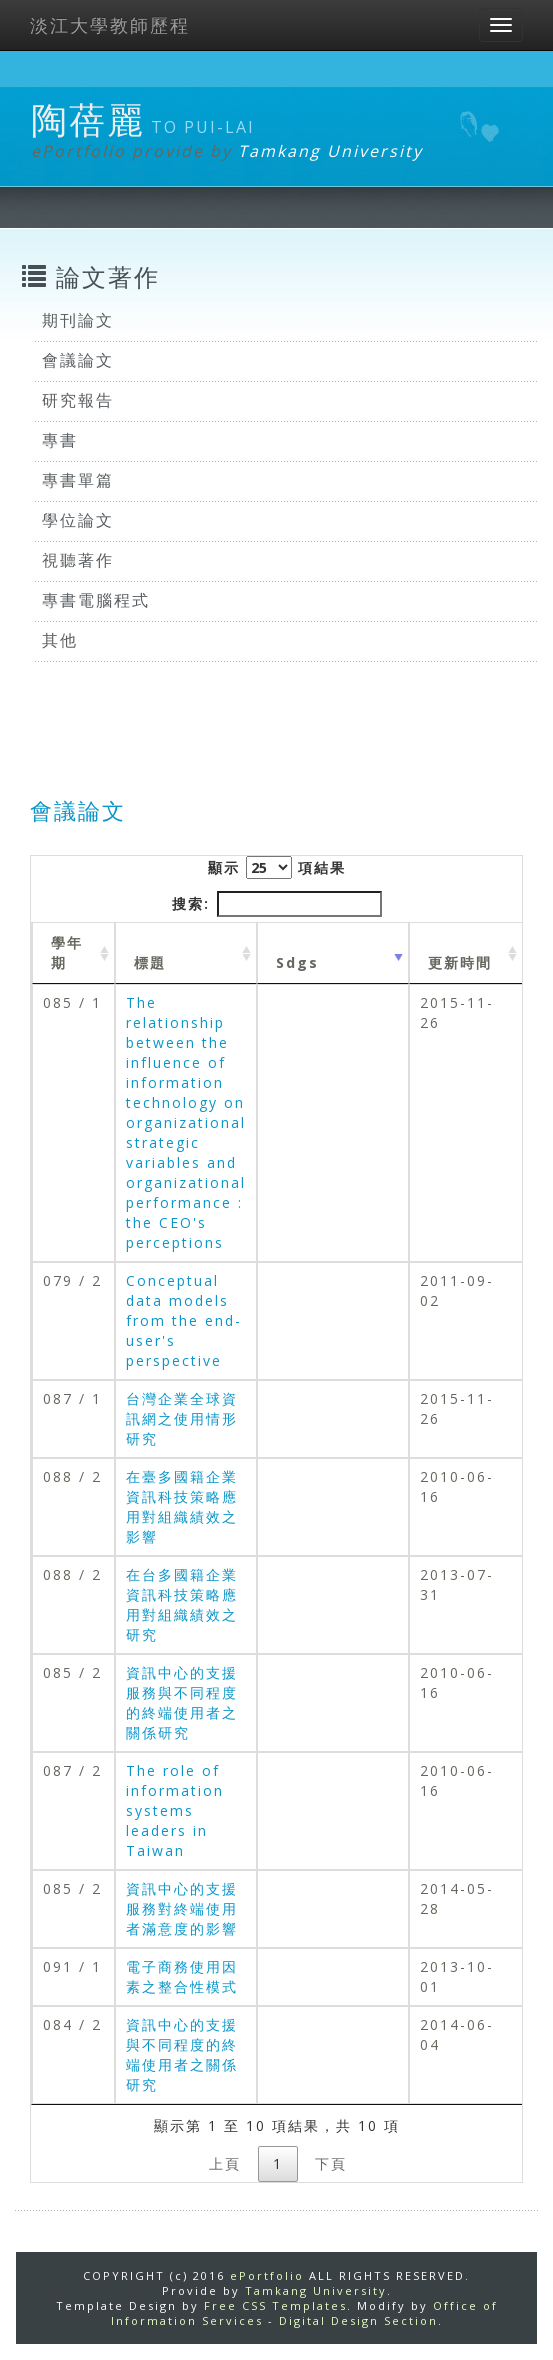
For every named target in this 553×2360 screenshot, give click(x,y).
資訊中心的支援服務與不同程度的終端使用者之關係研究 (182, 1702)
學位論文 (78, 520)
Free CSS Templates (275, 2305)
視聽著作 (78, 560)
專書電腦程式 (96, 600)
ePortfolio (267, 2275)
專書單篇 (78, 480)
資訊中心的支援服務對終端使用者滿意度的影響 (182, 1908)
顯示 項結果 (277, 867)
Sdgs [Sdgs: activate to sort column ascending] (297, 962)
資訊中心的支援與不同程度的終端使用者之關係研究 (182, 2054)
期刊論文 (78, 320)
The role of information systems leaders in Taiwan (175, 1810)
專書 (60, 440)
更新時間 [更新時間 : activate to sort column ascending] (460, 962)
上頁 (225, 2163)
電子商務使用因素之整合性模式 (182, 1976)
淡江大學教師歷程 (110, 25)
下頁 (331, 2163)
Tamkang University (330, 151)
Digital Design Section (358, 2320)
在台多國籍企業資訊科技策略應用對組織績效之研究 (182, 1604)
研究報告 (78, 400)
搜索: (277, 904)
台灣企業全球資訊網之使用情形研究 (182, 1418)
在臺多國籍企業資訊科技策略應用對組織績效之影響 (182, 1506)
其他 (60, 640)
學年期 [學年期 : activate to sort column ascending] (67, 952)
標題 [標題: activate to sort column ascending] (150, 962)
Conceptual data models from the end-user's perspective (184, 1320)
